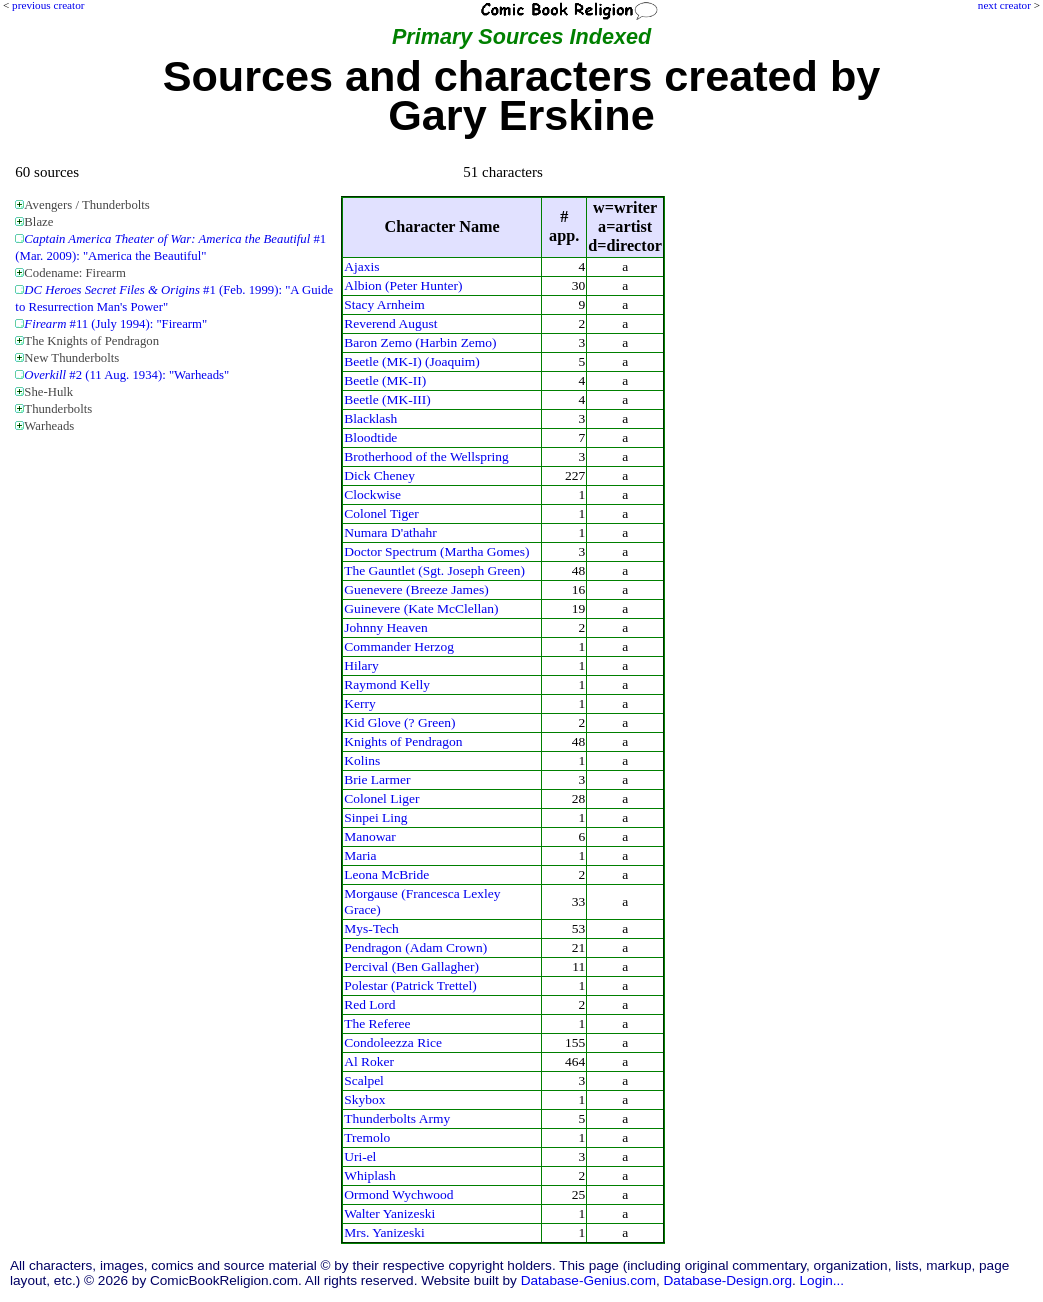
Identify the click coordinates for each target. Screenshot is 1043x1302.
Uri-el (360, 1156)
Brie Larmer (377, 779)
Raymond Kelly (387, 684)
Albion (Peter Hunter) (403, 285)
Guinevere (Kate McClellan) (421, 608)
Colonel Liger (381, 798)
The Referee (377, 1023)
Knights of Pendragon (403, 741)
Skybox (364, 1099)
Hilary (361, 665)
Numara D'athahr (390, 532)
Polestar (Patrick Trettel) (410, 985)
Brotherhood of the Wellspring (426, 456)
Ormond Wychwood (398, 1194)
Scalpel (364, 1080)
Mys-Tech (371, 928)
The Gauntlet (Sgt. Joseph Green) (434, 570)
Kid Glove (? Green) (399, 722)
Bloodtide (370, 437)
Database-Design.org (728, 1280)
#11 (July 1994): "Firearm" (115, 324)
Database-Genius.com (588, 1280)
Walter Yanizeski (389, 1213)
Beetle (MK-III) (387, 399)
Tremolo (367, 1137)
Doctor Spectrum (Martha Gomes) (436, 551)
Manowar (370, 836)
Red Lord (369, 1004)
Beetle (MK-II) (385, 380)
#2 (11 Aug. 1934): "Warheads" (126, 375)
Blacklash (370, 418)
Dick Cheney (379, 475)
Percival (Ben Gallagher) (411, 966)
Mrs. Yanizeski (384, 1232)
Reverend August (390, 323)
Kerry (359, 703)
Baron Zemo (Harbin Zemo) (420, 342)
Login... (822, 1280)
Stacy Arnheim (384, 304)
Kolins (362, 760)
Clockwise (372, 494)
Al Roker (369, 1061)
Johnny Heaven (386, 627)
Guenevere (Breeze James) (416, 589)
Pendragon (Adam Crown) (415, 947)
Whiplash (370, 1175)
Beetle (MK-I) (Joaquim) (412, 361)
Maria (360, 855)
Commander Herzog (399, 646)
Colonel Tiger (381, 513)
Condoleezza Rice (393, 1042)
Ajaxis (361, 266)
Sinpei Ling (375, 817)
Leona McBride (386, 874)
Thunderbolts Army (397, 1118)
